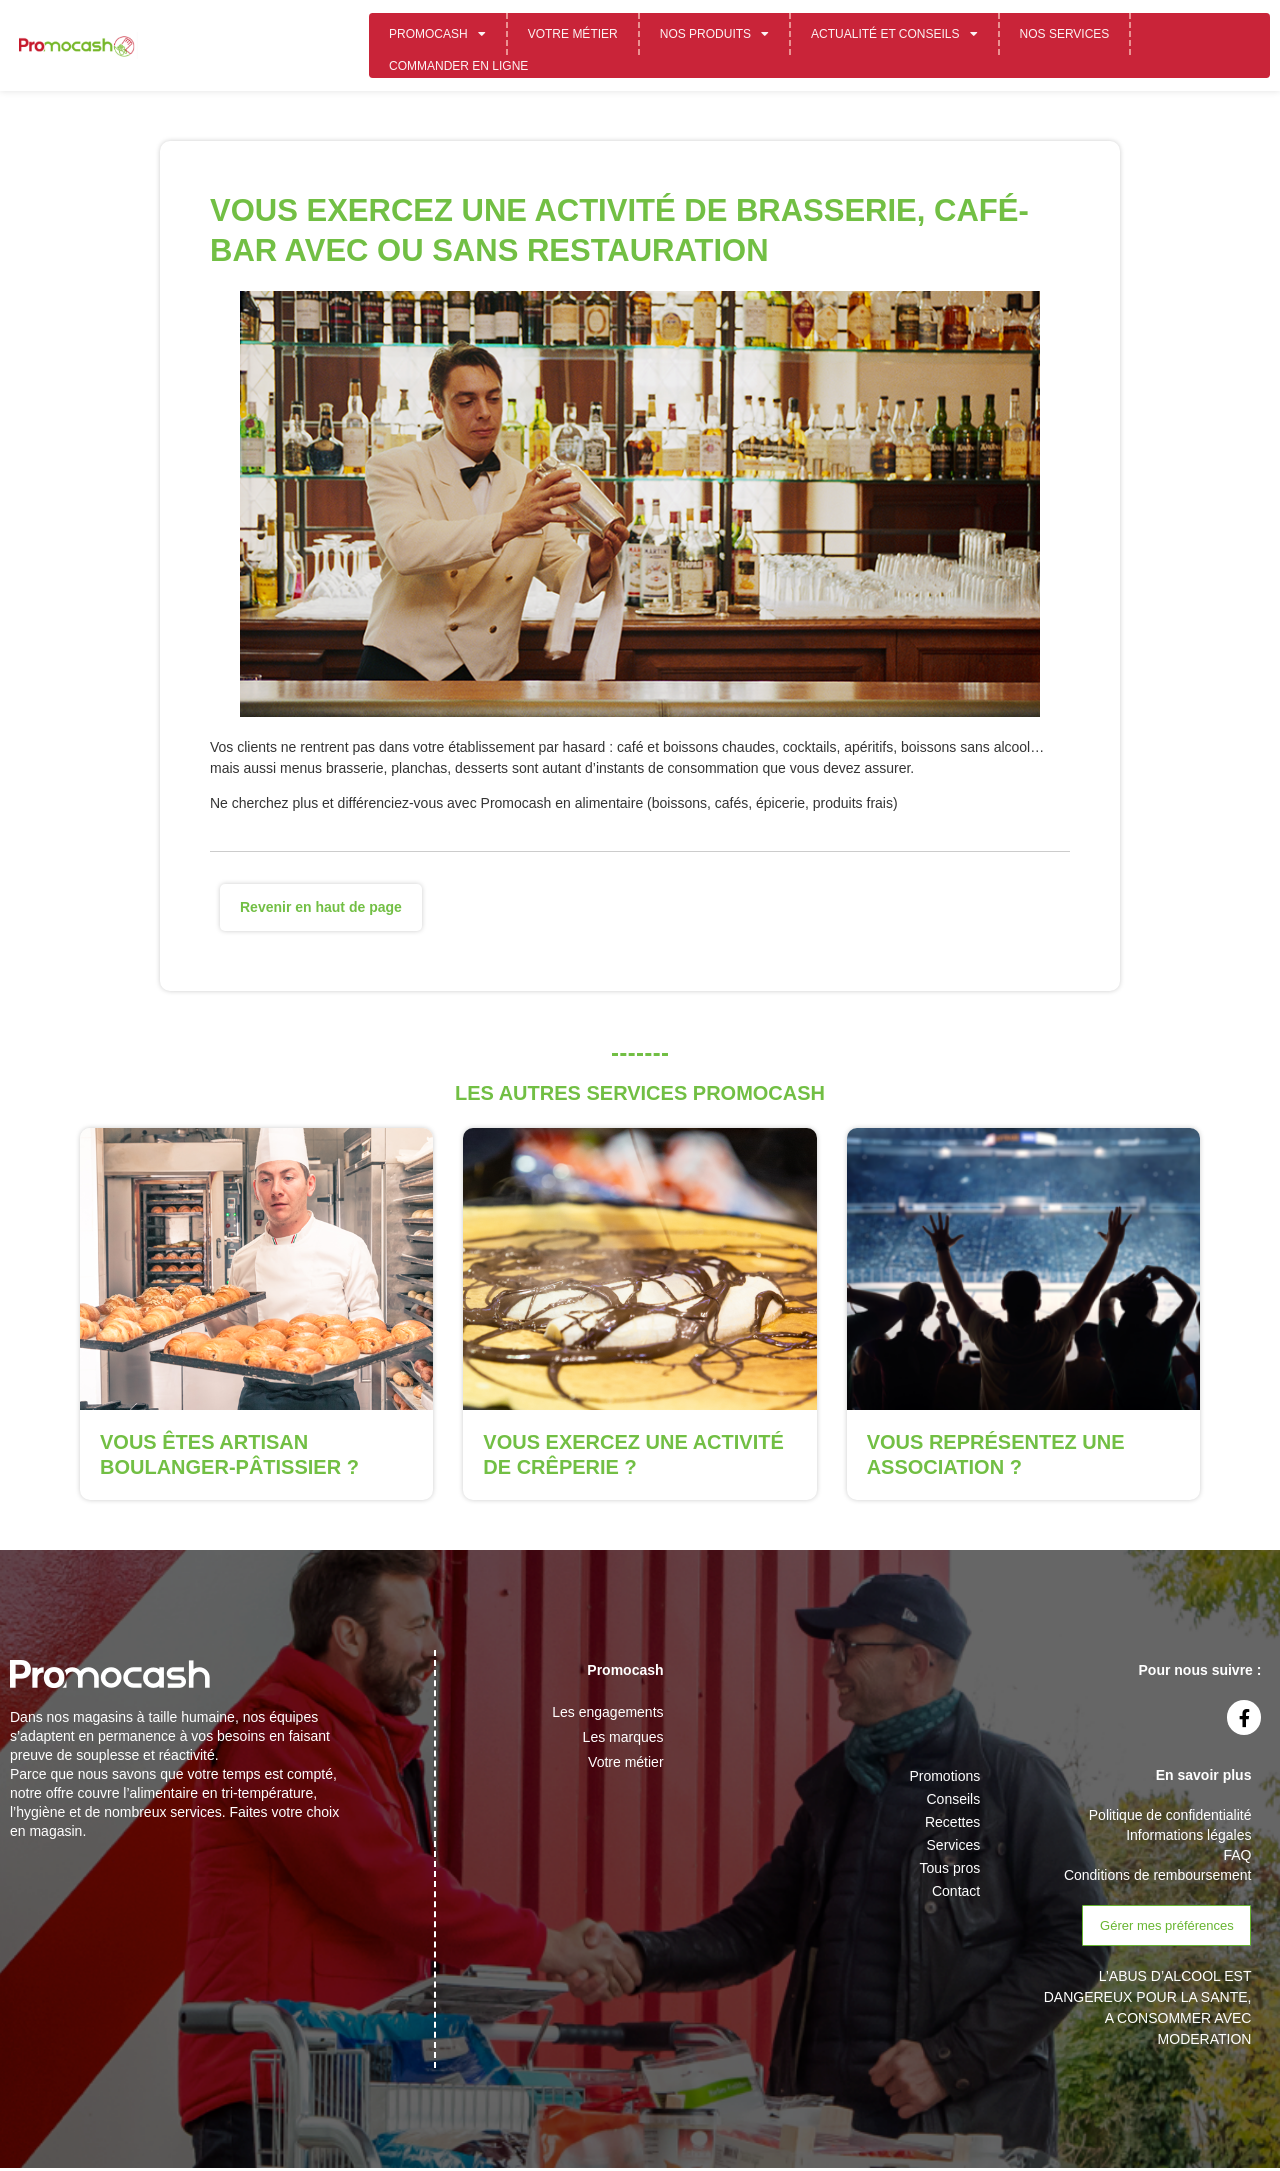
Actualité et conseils (894, 34)
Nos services (1065, 34)
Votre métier (573, 34)
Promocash (437, 34)
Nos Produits (714, 34)
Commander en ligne (458, 66)
